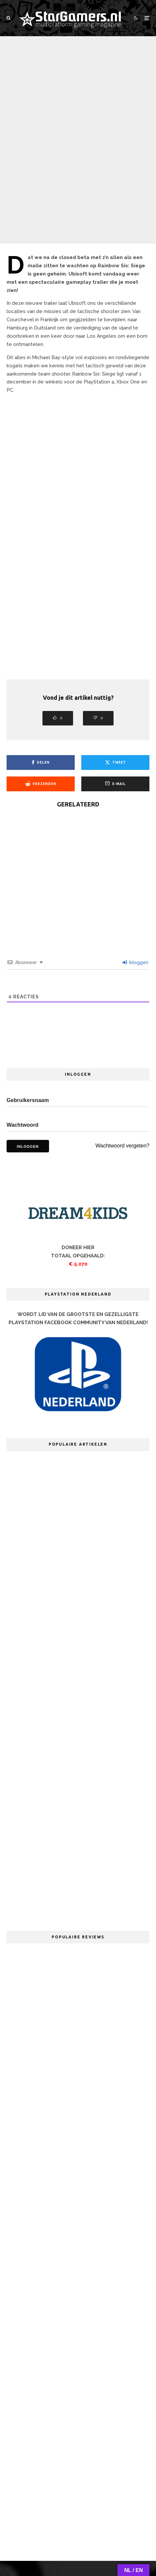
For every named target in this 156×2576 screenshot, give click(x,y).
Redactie (71, 2527)
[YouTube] (70, 2503)
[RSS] (111, 2503)
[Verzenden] (41, 692)
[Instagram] (57, 2503)
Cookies (134, 2527)
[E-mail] (115, 692)
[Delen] (41, 671)
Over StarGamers (33, 2527)
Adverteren (103, 2527)
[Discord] (98, 2503)
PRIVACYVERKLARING (78, 2540)
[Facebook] (30, 2503)
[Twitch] (84, 2503)
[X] (43, 2503)
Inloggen (135, 871)
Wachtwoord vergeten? (122, 1054)
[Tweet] (115, 671)
